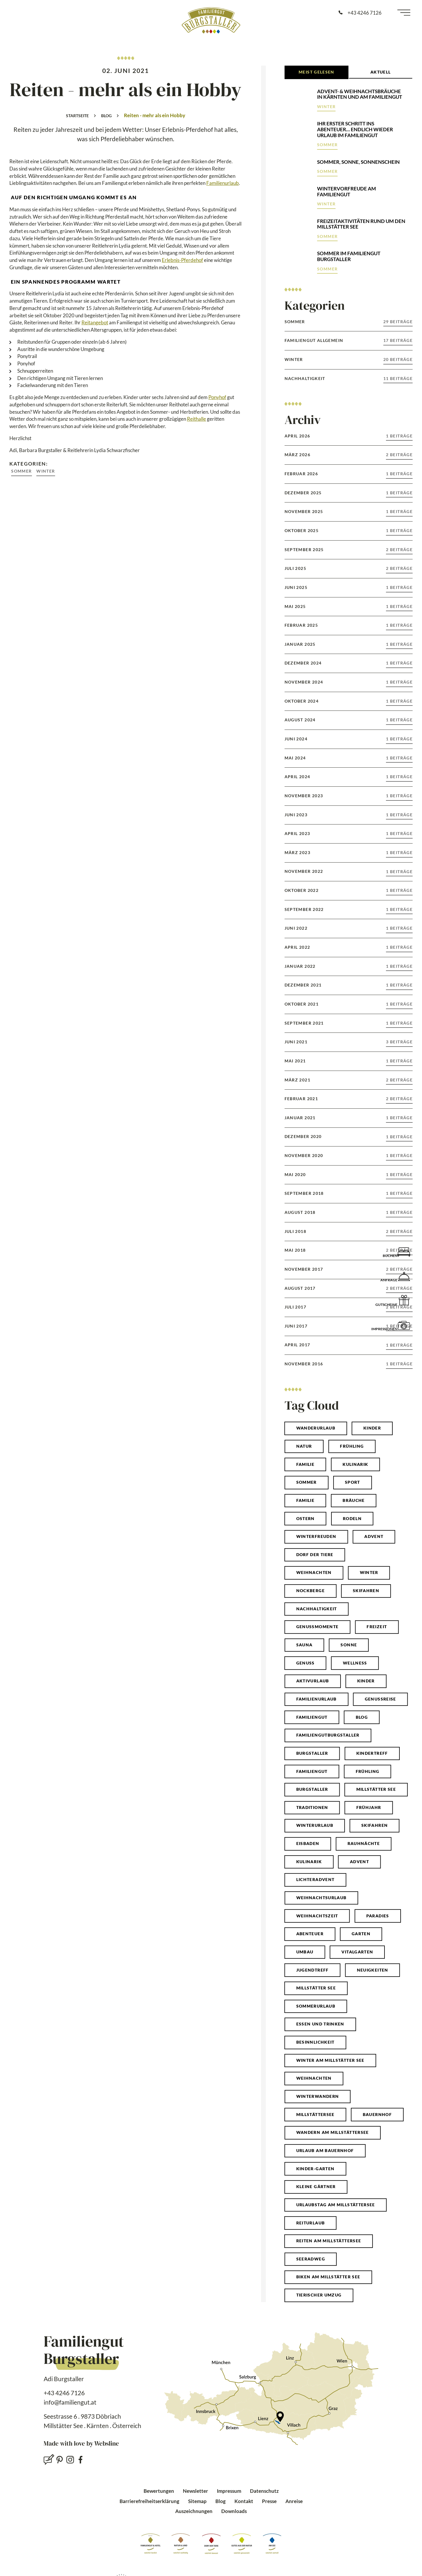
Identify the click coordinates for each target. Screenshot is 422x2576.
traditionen (312, 1807)
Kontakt (243, 2501)
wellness (355, 1663)
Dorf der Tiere (314, 1554)
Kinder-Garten (315, 2168)
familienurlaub (316, 1699)
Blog (106, 116)
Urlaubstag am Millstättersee (335, 2204)
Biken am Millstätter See (328, 2277)
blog (362, 1717)
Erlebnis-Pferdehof (182, 260)
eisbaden (307, 1843)
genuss (305, 1663)
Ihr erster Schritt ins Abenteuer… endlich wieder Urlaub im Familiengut (355, 129)
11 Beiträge (398, 378)
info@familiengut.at (70, 2402)
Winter (45, 471)
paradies (377, 1916)
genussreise (380, 1699)
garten (361, 1933)
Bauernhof (377, 2114)
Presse (269, 2501)
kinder (366, 1681)
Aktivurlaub (312, 1681)
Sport (352, 1482)
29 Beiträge (398, 321)
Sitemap (197, 2501)
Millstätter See (316, 1988)
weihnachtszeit (317, 1916)
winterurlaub (314, 1825)
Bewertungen (159, 2491)
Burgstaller (312, 1753)
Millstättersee (315, 2114)
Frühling (352, 1446)
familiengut (312, 1771)
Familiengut (312, 1717)
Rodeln (352, 1518)
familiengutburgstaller (328, 1735)
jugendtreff (312, 1970)
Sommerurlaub (315, 2006)
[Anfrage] (403, 1276)
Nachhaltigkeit (316, 1608)
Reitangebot (94, 322)
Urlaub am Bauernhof (325, 2150)
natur (304, 1446)
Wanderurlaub (315, 1428)
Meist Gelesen (316, 72)
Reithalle (196, 419)
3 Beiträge (399, 1042)
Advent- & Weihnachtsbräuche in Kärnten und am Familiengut (359, 94)
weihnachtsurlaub (321, 1897)
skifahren (374, 1825)
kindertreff (372, 1753)
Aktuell (380, 72)
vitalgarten (357, 1952)
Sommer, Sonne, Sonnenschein (358, 162)
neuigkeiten (372, 1970)
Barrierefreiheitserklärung (149, 2501)
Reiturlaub (310, 2223)
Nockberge (310, 1590)
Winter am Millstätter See (330, 2060)
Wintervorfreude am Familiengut (346, 191)
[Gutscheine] (403, 1300)
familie (305, 1500)
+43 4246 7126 (64, 2393)
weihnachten (314, 1572)
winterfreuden (316, 1536)
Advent (373, 1536)
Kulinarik (355, 1464)
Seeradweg (310, 2259)
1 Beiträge (399, 436)
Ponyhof (217, 397)
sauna (304, 1645)
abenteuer (310, 1933)
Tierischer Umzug (319, 2295)
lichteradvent (315, 1879)
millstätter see (376, 1789)
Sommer (21, 471)
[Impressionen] (403, 1325)
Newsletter (195, 2491)
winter (369, 1572)
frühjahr (368, 1807)
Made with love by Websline (81, 2443)
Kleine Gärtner (316, 2186)
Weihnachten (314, 2078)
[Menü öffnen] (403, 13)
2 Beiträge (399, 454)
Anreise (294, 2501)
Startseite (77, 116)
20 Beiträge (398, 359)
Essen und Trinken (320, 2024)
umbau (305, 1952)
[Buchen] (403, 1251)
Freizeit (377, 1626)
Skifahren (366, 1590)
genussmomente (317, 1626)
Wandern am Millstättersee (332, 2132)
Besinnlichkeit (315, 2042)
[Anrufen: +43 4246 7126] (360, 13)
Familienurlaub (222, 183)
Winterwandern (317, 2096)
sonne (349, 1645)
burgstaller (312, 1789)
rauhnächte (364, 1843)
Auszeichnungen (193, 2511)
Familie (305, 1464)
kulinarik (309, 1861)
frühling (368, 1771)
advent (359, 1861)
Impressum (229, 2491)
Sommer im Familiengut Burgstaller (348, 256)
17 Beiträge (398, 340)
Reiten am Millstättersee (328, 2240)
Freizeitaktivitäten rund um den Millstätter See (361, 224)
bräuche (354, 1500)
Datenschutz (264, 2491)
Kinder (372, 1428)
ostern (305, 1518)
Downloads (234, 2511)
